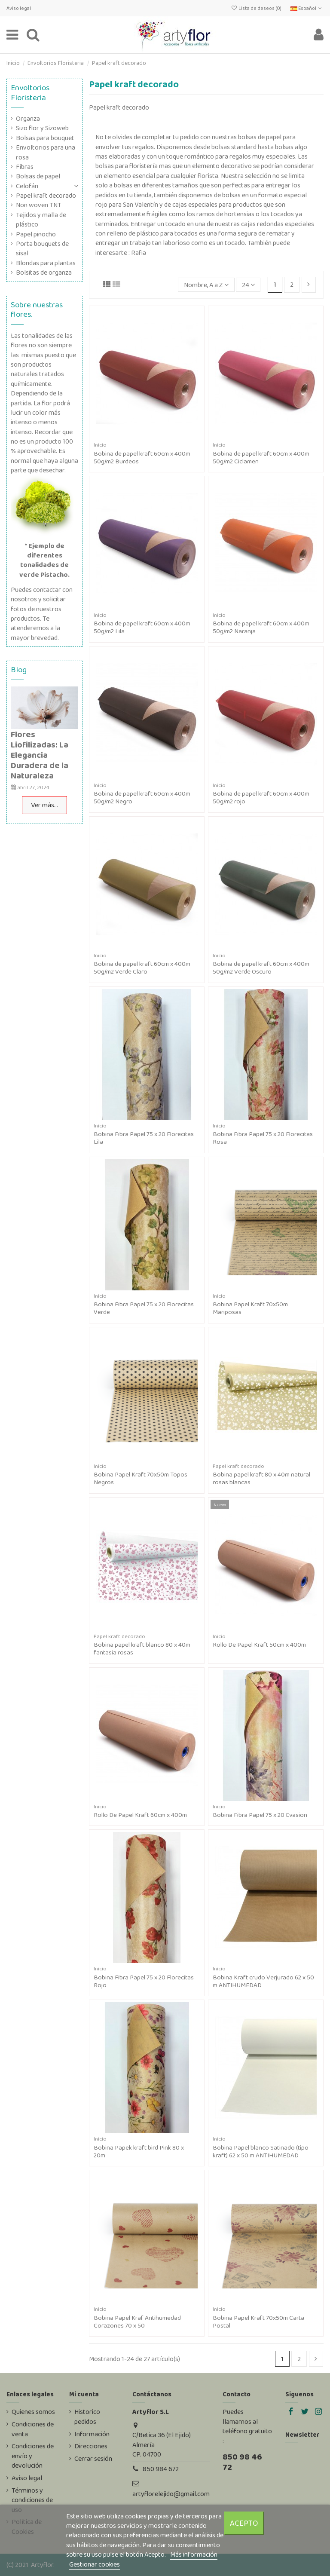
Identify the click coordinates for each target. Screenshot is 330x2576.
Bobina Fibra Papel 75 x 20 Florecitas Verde (144, 1308)
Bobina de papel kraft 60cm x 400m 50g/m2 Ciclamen (261, 457)
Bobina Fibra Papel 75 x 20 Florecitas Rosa (263, 1137)
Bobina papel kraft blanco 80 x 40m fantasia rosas (142, 1648)
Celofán (27, 186)
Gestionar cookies (94, 2564)
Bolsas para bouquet (45, 138)
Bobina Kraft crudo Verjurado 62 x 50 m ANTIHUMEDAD (263, 1981)
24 (248, 285)
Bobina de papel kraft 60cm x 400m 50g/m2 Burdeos (142, 457)
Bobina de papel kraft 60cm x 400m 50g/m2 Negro (142, 797)
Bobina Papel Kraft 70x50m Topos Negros (140, 1478)
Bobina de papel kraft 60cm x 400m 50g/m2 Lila (142, 627)
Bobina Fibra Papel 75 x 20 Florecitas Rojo (144, 1981)
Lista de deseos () (256, 8)
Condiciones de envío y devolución (33, 2455)
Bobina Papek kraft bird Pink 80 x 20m (139, 2151)
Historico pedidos (87, 2416)
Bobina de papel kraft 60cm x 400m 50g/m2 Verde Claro (142, 967)
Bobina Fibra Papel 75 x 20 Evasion (260, 1814)
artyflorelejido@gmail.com (171, 2494)
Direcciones (90, 2446)
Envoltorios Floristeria (30, 92)
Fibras (25, 167)
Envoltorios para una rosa (45, 152)
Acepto (244, 2523)
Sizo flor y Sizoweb (42, 128)
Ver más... (44, 805)
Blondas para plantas (46, 263)
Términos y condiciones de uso (32, 2500)
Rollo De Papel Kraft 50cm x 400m (259, 1644)
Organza (28, 118)
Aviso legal (18, 8)
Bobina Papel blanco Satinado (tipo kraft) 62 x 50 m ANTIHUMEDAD (261, 2151)
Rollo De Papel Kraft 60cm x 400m (140, 1814)
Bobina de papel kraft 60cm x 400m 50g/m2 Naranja (261, 627)
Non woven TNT (38, 205)
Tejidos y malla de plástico (41, 219)
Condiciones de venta (33, 2429)
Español (307, 8)
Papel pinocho (36, 234)
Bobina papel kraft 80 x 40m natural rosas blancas (261, 1478)
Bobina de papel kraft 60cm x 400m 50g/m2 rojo (261, 797)
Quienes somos (33, 2412)
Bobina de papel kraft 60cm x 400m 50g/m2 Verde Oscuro (261, 967)
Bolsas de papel (38, 176)
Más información (193, 2554)
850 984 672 (161, 2469)
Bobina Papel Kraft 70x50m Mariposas (250, 1308)
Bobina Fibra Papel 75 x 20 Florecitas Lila (144, 1137)
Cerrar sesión (93, 2458)
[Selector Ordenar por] (206, 284)
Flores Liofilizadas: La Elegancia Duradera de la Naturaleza (39, 755)
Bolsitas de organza (44, 272)
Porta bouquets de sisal (42, 248)
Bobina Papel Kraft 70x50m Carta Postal (258, 2321)
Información (92, 2434)
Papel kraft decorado (46, 195)
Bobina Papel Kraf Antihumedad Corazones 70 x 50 (137, 2321)
